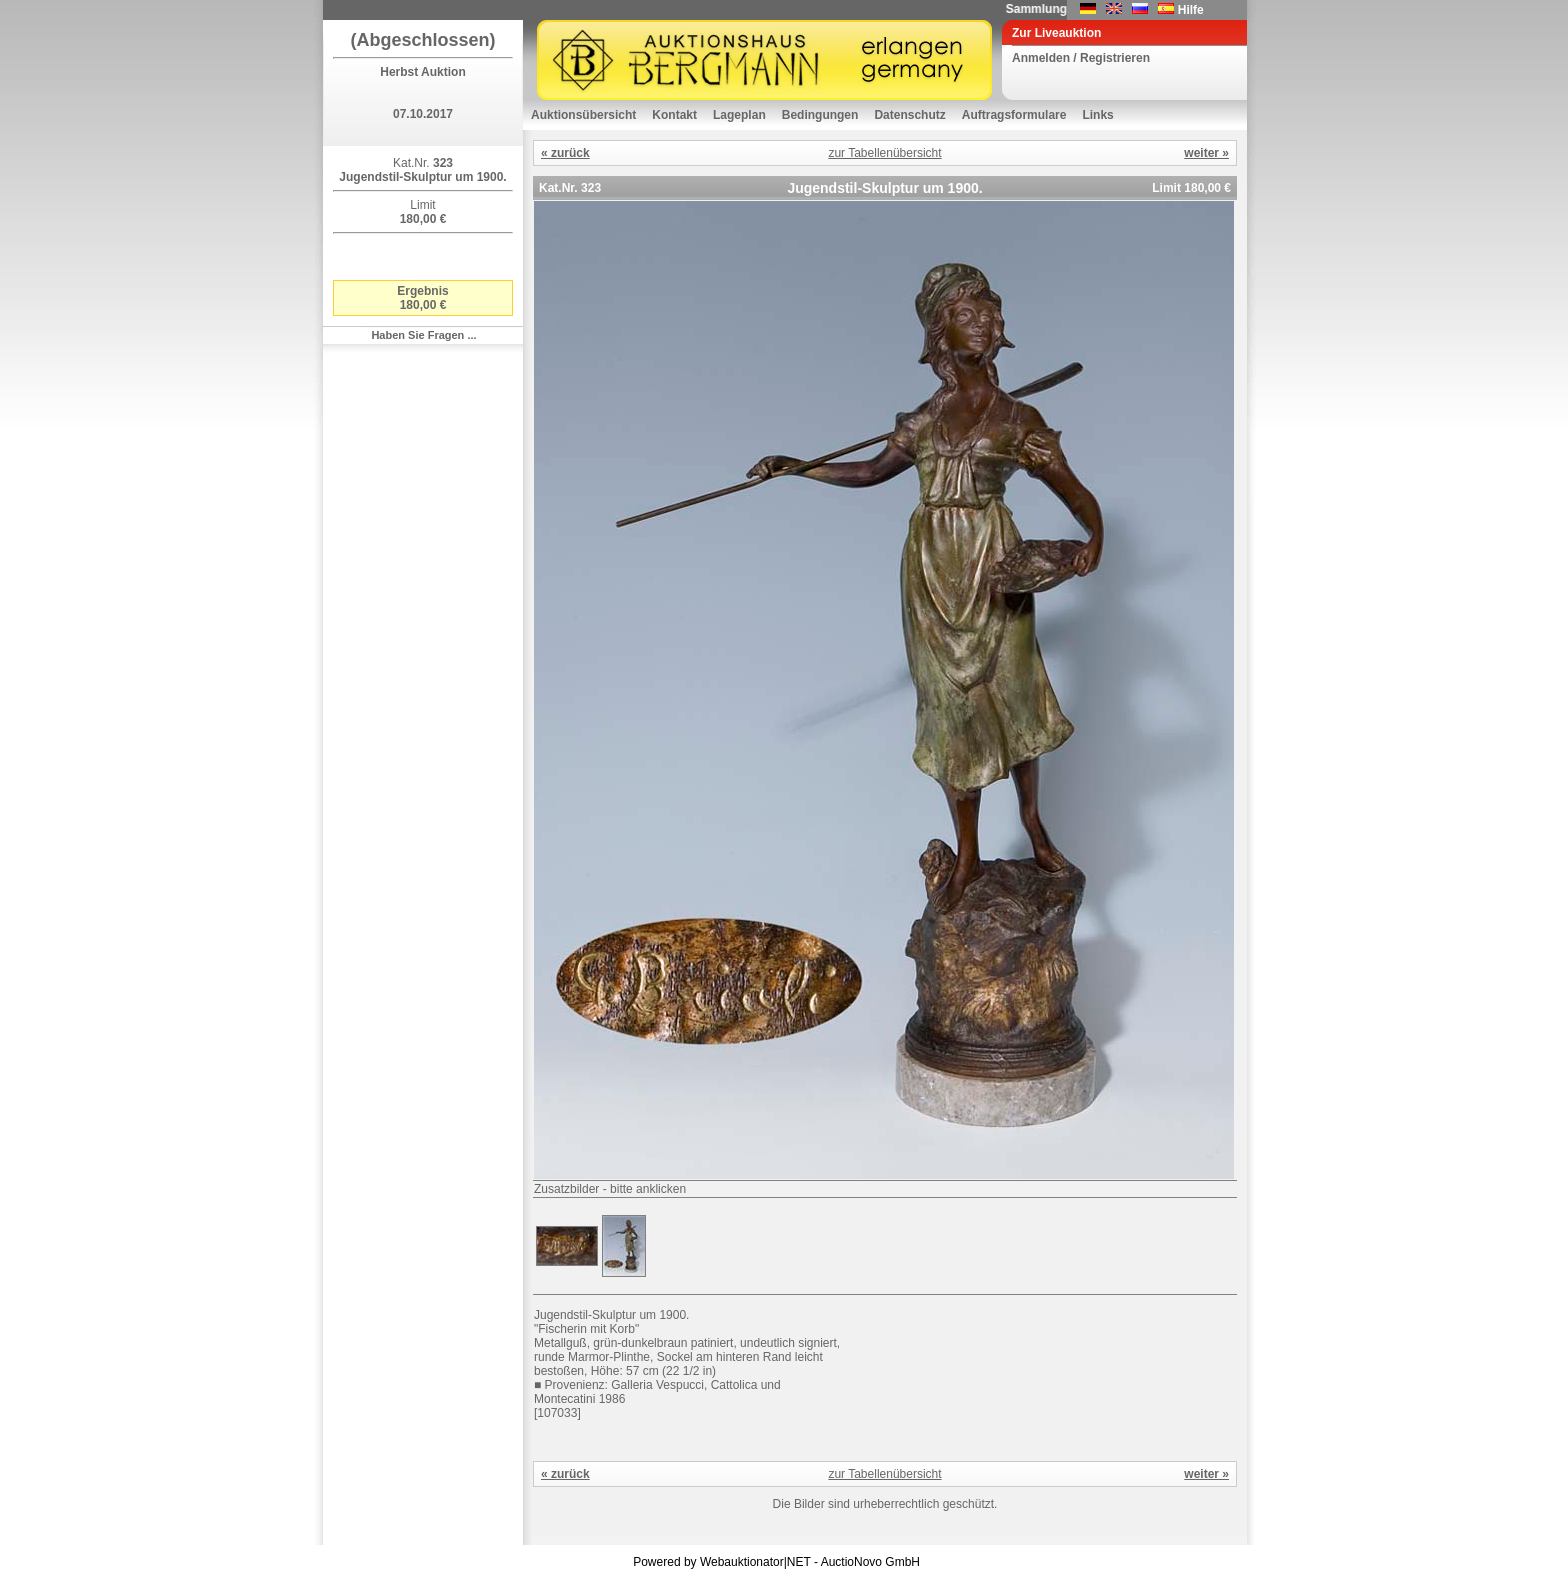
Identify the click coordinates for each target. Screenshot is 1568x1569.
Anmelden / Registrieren (1081, 58)
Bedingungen (820, 115)
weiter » (1206, 153)
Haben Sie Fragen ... (423, 335)
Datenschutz (909, 115)
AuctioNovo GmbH (870, 1562)
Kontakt (674, 115)
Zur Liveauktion (1056, 33)
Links (1097, 115)
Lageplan (739, 115)
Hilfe (1191, 10)
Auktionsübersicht (583, 115)
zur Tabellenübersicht (884, 153)
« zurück (565, 153)
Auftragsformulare (1014, 115)
